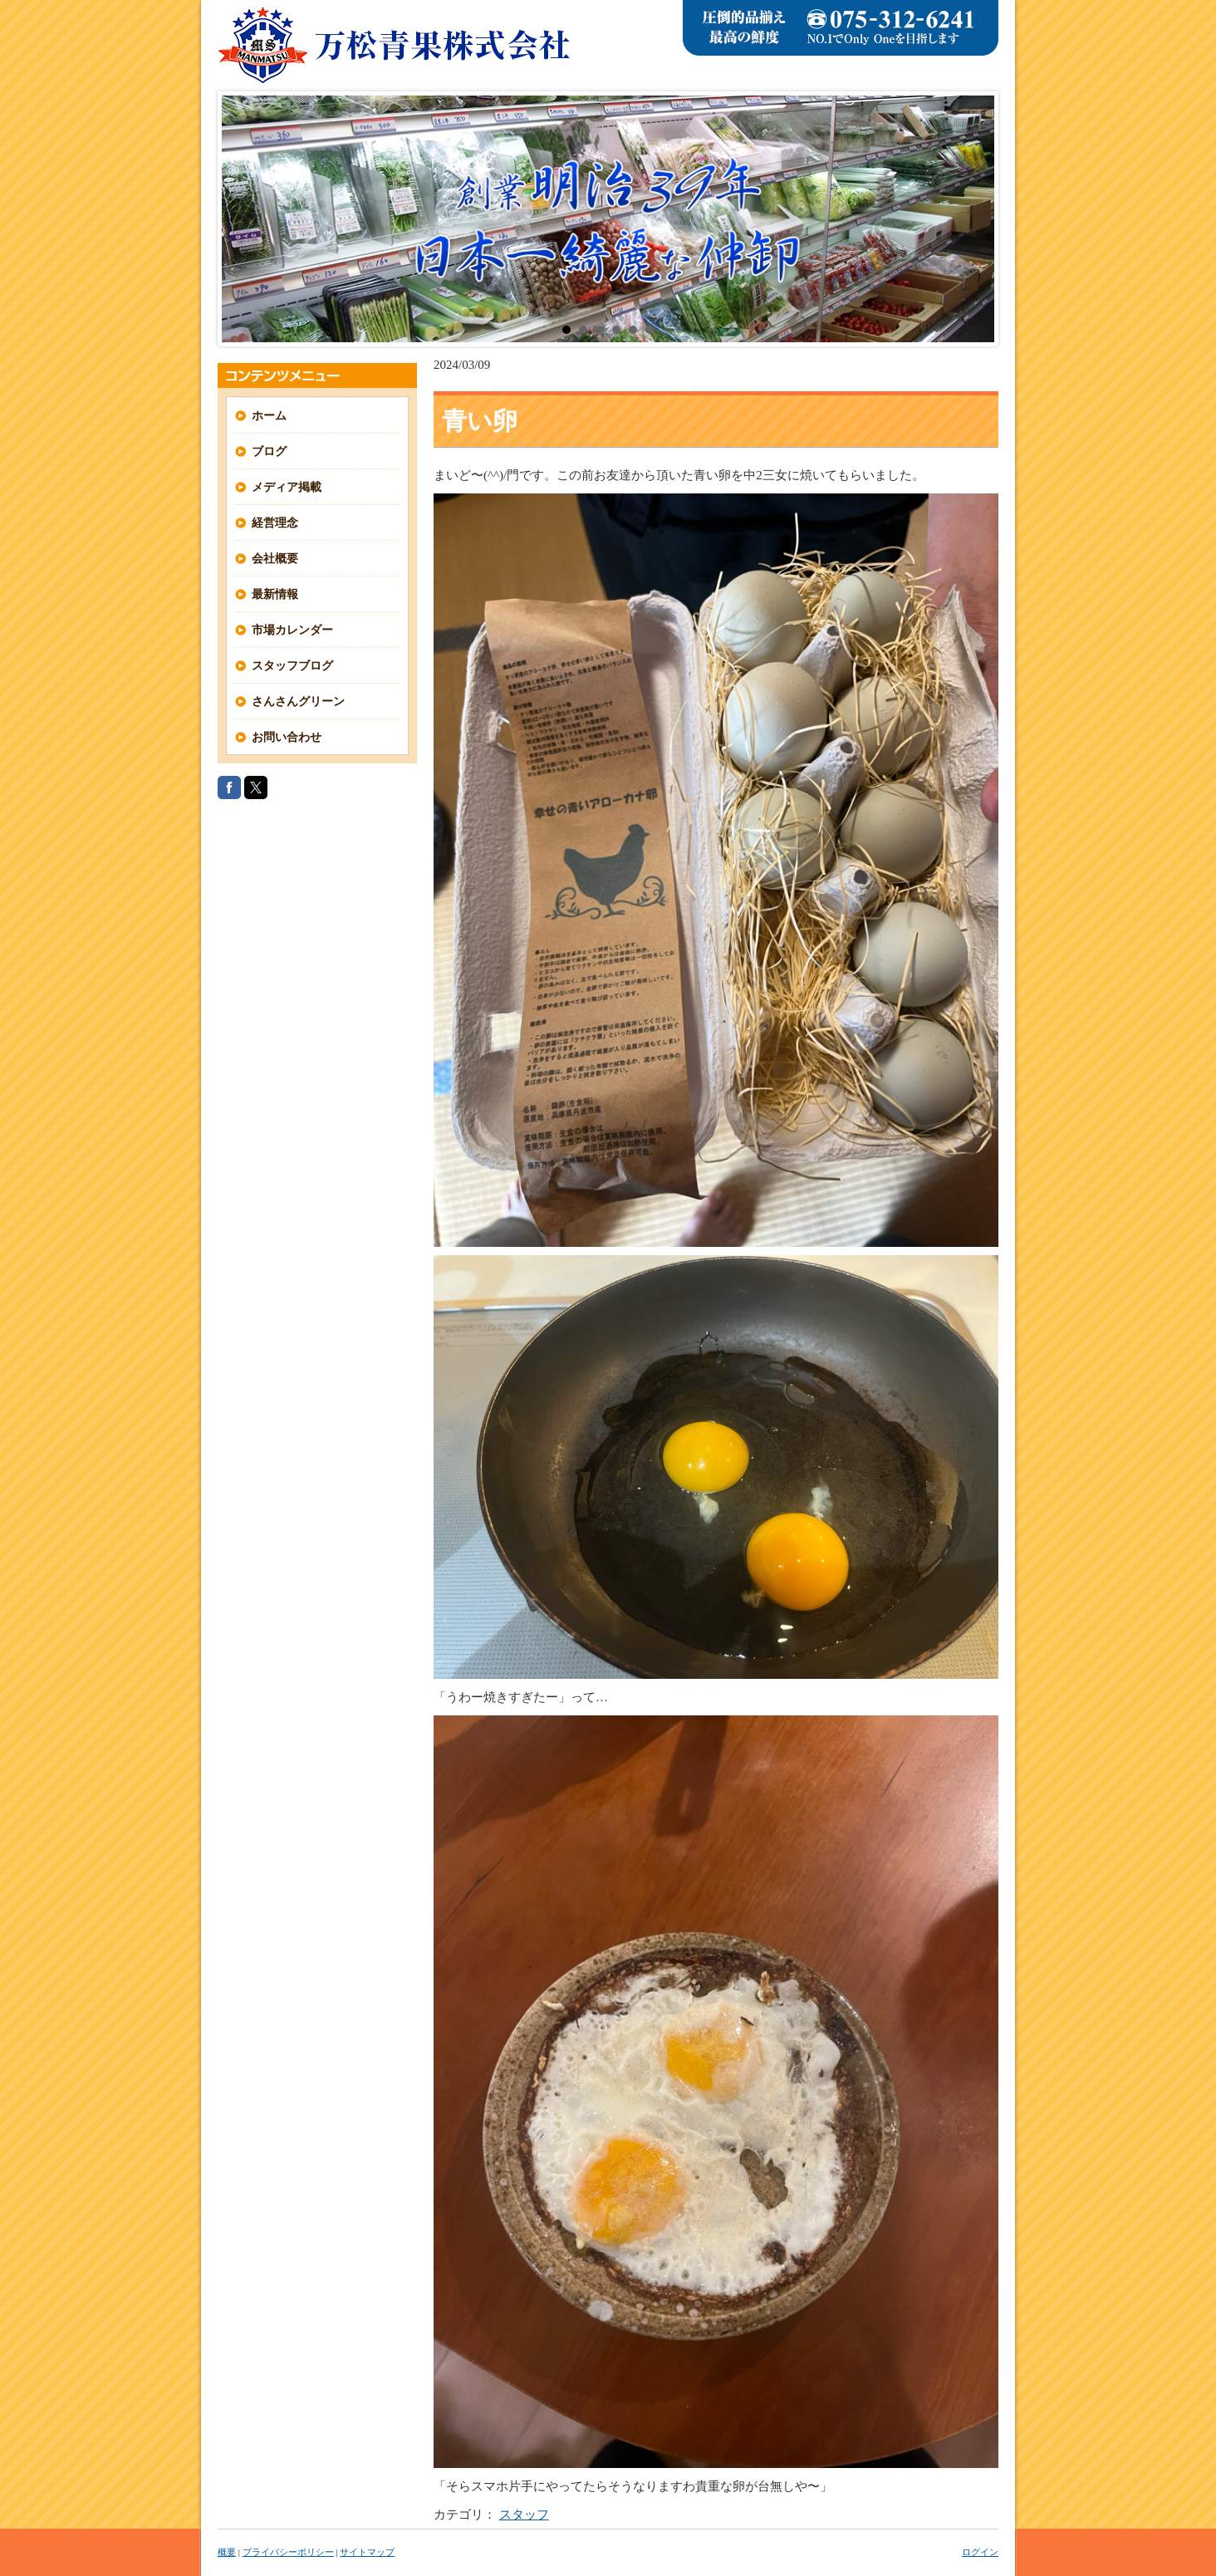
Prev (243, 219)
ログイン (980, 2552)
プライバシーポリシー (288, 2552)
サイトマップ (367, 2552)
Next (972, 219)
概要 (227, 2552)
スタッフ (524, 2514)
